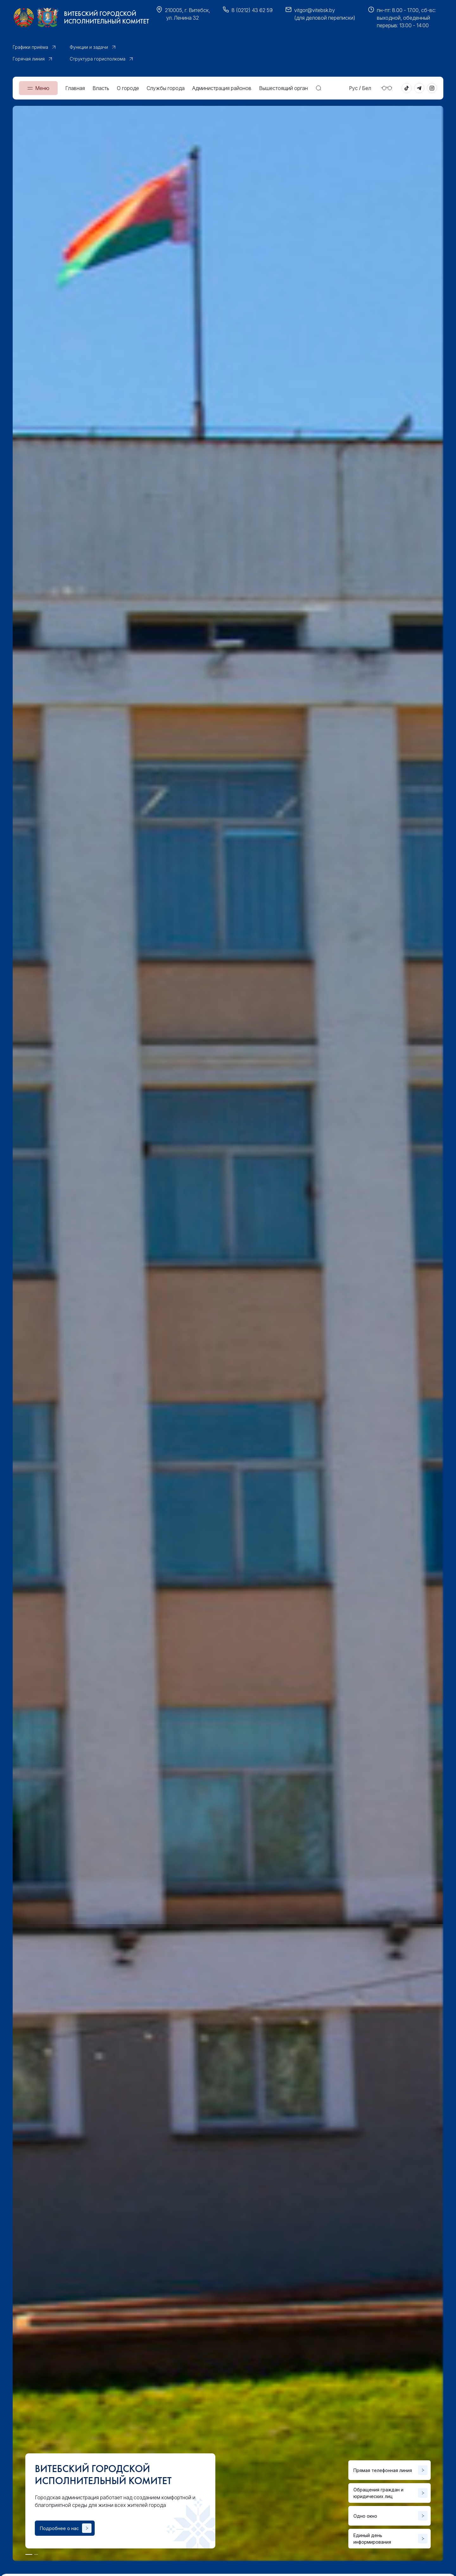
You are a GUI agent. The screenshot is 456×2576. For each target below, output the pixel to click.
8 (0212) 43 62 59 (252, 10)
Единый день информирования (372, 2539)
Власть (100, 88)
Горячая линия (29, 58)
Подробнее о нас (59, 2528)
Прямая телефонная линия (382, 2470)
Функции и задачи (89, 47)
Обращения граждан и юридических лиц (378, 2493)
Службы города (166, 88)
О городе (128, 88)
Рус (353, 88)
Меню (42, 88)
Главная (75, 88)
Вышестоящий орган (283, 88)
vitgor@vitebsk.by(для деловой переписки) (324, 14)
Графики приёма (30, 47)
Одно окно (365, 2516)
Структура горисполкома (97, 58)
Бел (366, 88)
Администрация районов (221, 88)
